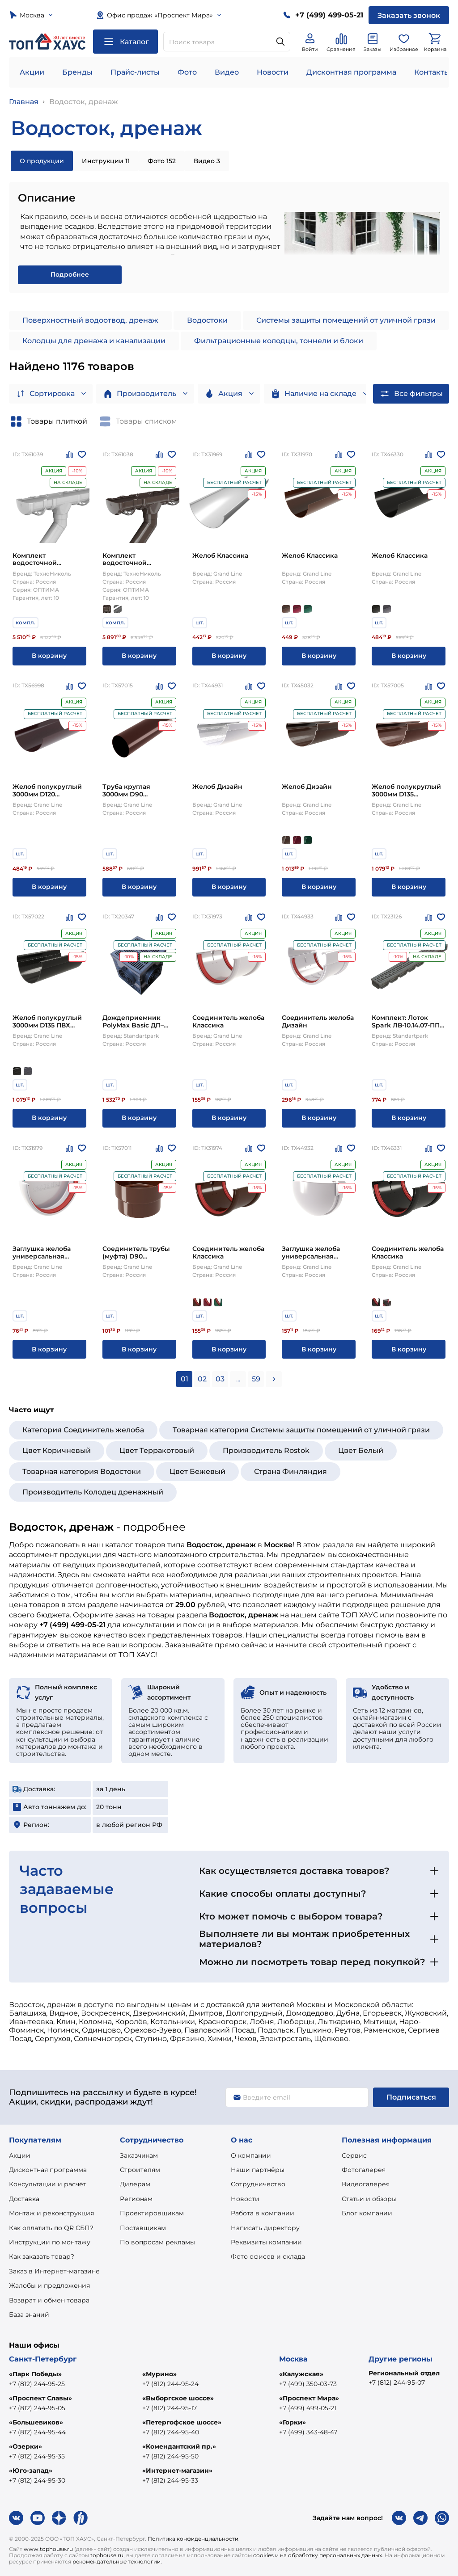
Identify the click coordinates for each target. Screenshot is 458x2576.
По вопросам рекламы (157, 2242)
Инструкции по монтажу (49, 2242)
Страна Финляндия (290, 1471)
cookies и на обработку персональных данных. (318, 2555)
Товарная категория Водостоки (81, 1471)
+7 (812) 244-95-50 (170, 2456)
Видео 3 (207, 161)
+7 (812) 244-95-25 (37, 2384)
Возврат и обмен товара (49, 2300)
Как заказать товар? (41, 2256)
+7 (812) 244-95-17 (169, 2408)
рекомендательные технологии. (117, 2561)
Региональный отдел (404, 2373)
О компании (251, 2155)
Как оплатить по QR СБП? (51, 2228)
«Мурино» (159, 2374)
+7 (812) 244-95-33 (170, 2480)
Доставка (24, 2199)
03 (220, 1379)
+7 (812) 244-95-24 (170, 2384)
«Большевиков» (36, 2422)
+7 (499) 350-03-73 (308, 2384)
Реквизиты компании (266, 2242)
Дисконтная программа (351, 72)
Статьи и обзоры (369, 2199)
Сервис (354, 2155)
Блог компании (367, 2213)
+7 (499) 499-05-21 (307, 2408)
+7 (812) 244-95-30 (37, 2480)
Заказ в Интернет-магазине (54, 2271)
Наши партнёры (257, 2170)
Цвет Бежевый (197, 1471)
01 (184, 1379)
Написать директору (265, 2228)
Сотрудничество (258, 2184)
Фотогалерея (364, 2170)
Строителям (140, 2170)
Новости (272, 72)
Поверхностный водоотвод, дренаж (90, 320)
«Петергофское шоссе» (181, 2422)
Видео (227, 72)
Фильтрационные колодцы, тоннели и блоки (278, 341)
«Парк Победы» (35, 2374)
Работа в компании (262, 2213)
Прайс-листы (135, 72)
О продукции (42, 161)
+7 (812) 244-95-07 (397, 2382)
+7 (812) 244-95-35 (37, 2456)
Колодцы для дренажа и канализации (93, 341)
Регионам (136, 2199)
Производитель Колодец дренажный (92, 1492)
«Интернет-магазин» (177, 2471)
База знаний (29, 2315)
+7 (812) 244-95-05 (37, 2408)
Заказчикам (139, 2155)
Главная (23, 101)
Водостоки (207, 320)
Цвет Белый (360, 1450)
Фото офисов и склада (268, 2256)
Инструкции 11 (106, 161)
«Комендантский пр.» (179, 2446)
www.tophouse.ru (48, 2549)
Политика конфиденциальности (193, 2538)
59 (256, 1379)
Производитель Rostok (266, 1450)
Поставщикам (143, 2228)
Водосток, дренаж (83, 101)
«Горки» (292, 2422)
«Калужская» (301, 2374)
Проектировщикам (152, 2213)
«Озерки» (25, 2446)
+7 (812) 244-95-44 (37, 2432)
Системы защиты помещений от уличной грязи (346, 320)
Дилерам (135, 2184)
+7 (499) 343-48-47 (308, 2432)
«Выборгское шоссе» (178, 2398)
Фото (187, 72)
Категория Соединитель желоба (83, 1430)
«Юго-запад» (30, 2471)
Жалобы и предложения (49, 2285)
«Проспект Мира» (309, 2398)
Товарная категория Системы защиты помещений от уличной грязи (301, 1430)
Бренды (77, 72)
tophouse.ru (106, 2555)
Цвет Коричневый (56, 1450)
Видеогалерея (366, 2184)
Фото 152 (162, 161)
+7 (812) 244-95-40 (170, 2432)
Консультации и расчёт (47, 2184)
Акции (32, 72)
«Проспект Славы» (40, 2398)
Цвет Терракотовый (156, 1450)
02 (202, 1379)
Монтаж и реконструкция (51, 2213)
